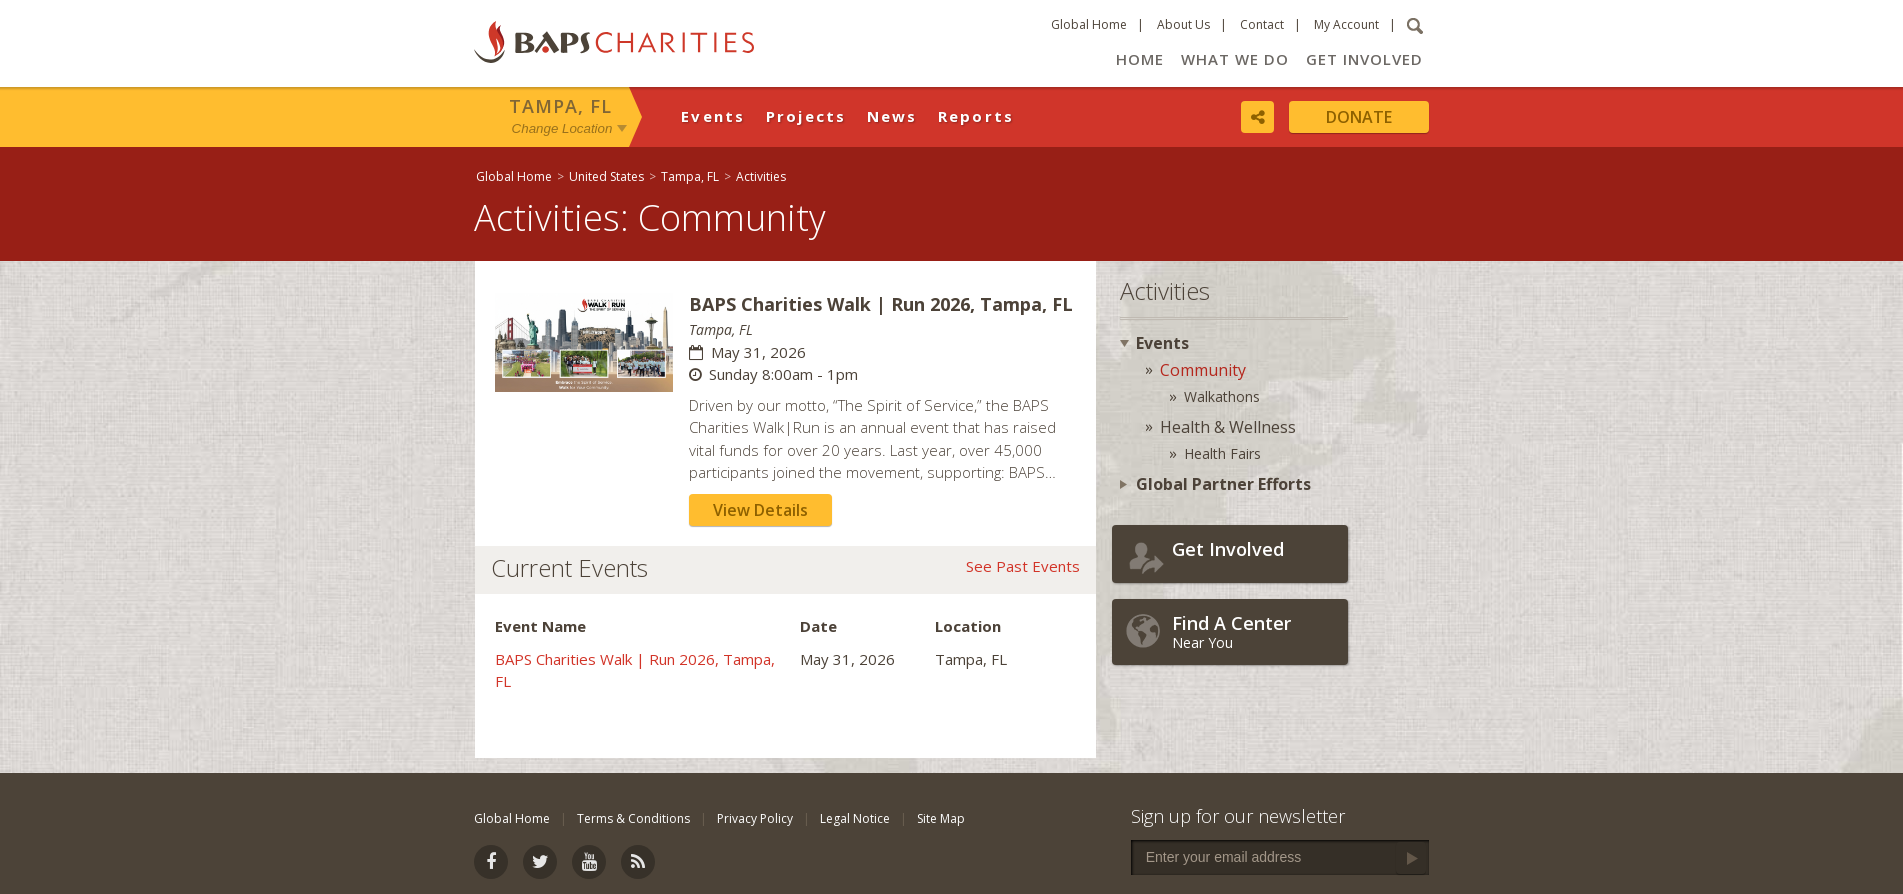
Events (713, 116)
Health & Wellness (1228, 427)
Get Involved (1364, 59)
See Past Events (1023, 566)
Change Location (562, 128)
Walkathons (1222, 396)
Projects (806, 116)
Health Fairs (1222, 453)
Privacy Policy (755, 818)
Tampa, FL (560, 106)
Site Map (941, 818)
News (892, 116)
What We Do (1235, 59)
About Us (1183, 24)
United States (606, 176)
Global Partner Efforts (1223, 484)
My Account (1346, 24)
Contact (1262, 24)
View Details (760, 510)
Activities (761, 176)
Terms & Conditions (633, 818)
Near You (1255, 631)
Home (1140, 59)
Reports (976, 116)
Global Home (1089, 24)
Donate (1359, 117)
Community (1203, 370)
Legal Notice (855, 818)
